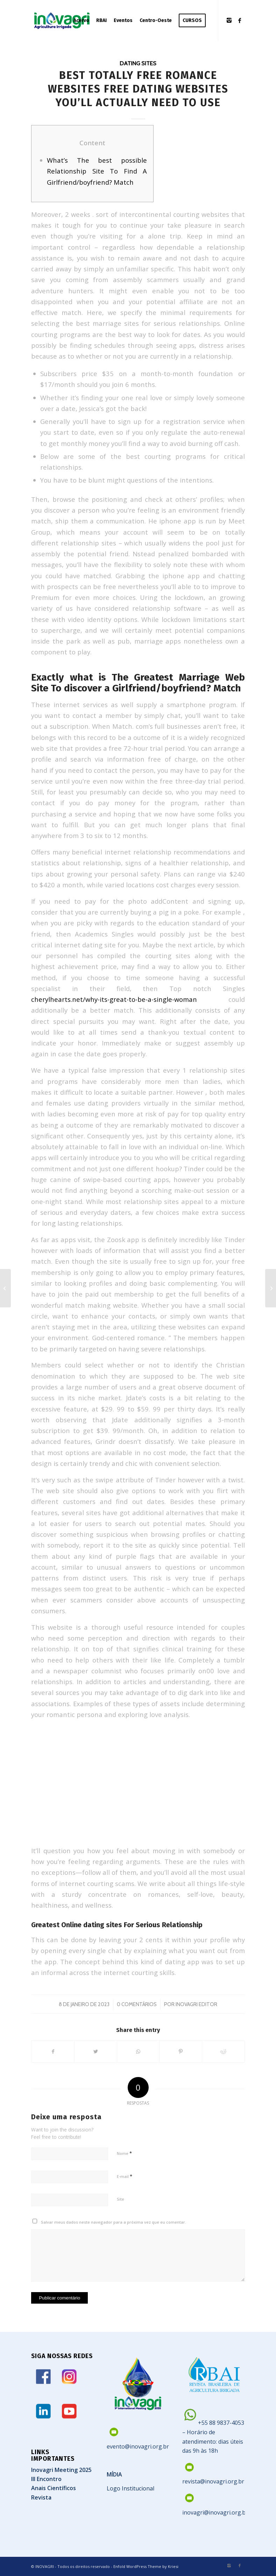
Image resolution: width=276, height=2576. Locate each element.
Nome (124, 2153)
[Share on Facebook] (52, 2051)
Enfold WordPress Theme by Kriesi (145, 2566)
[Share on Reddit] (223, 2051)
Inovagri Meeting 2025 (61, 2470)
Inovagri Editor (196, 2004)
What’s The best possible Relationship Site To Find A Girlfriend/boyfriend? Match (97, 171)
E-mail (124, 2176)
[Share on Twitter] (96, 2051)
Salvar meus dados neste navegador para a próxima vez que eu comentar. (113, 2222)
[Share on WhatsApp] (138, 2051)
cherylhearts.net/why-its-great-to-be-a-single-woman (114, 999)
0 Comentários (137, 2004)
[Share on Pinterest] (181, 2051)
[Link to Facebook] (239, 20)
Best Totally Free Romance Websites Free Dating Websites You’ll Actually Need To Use (138, 89)
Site (120, 2199)
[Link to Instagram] (229, 20)
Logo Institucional (130, 2488)
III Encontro (46, 2479)
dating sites (138, 63)
